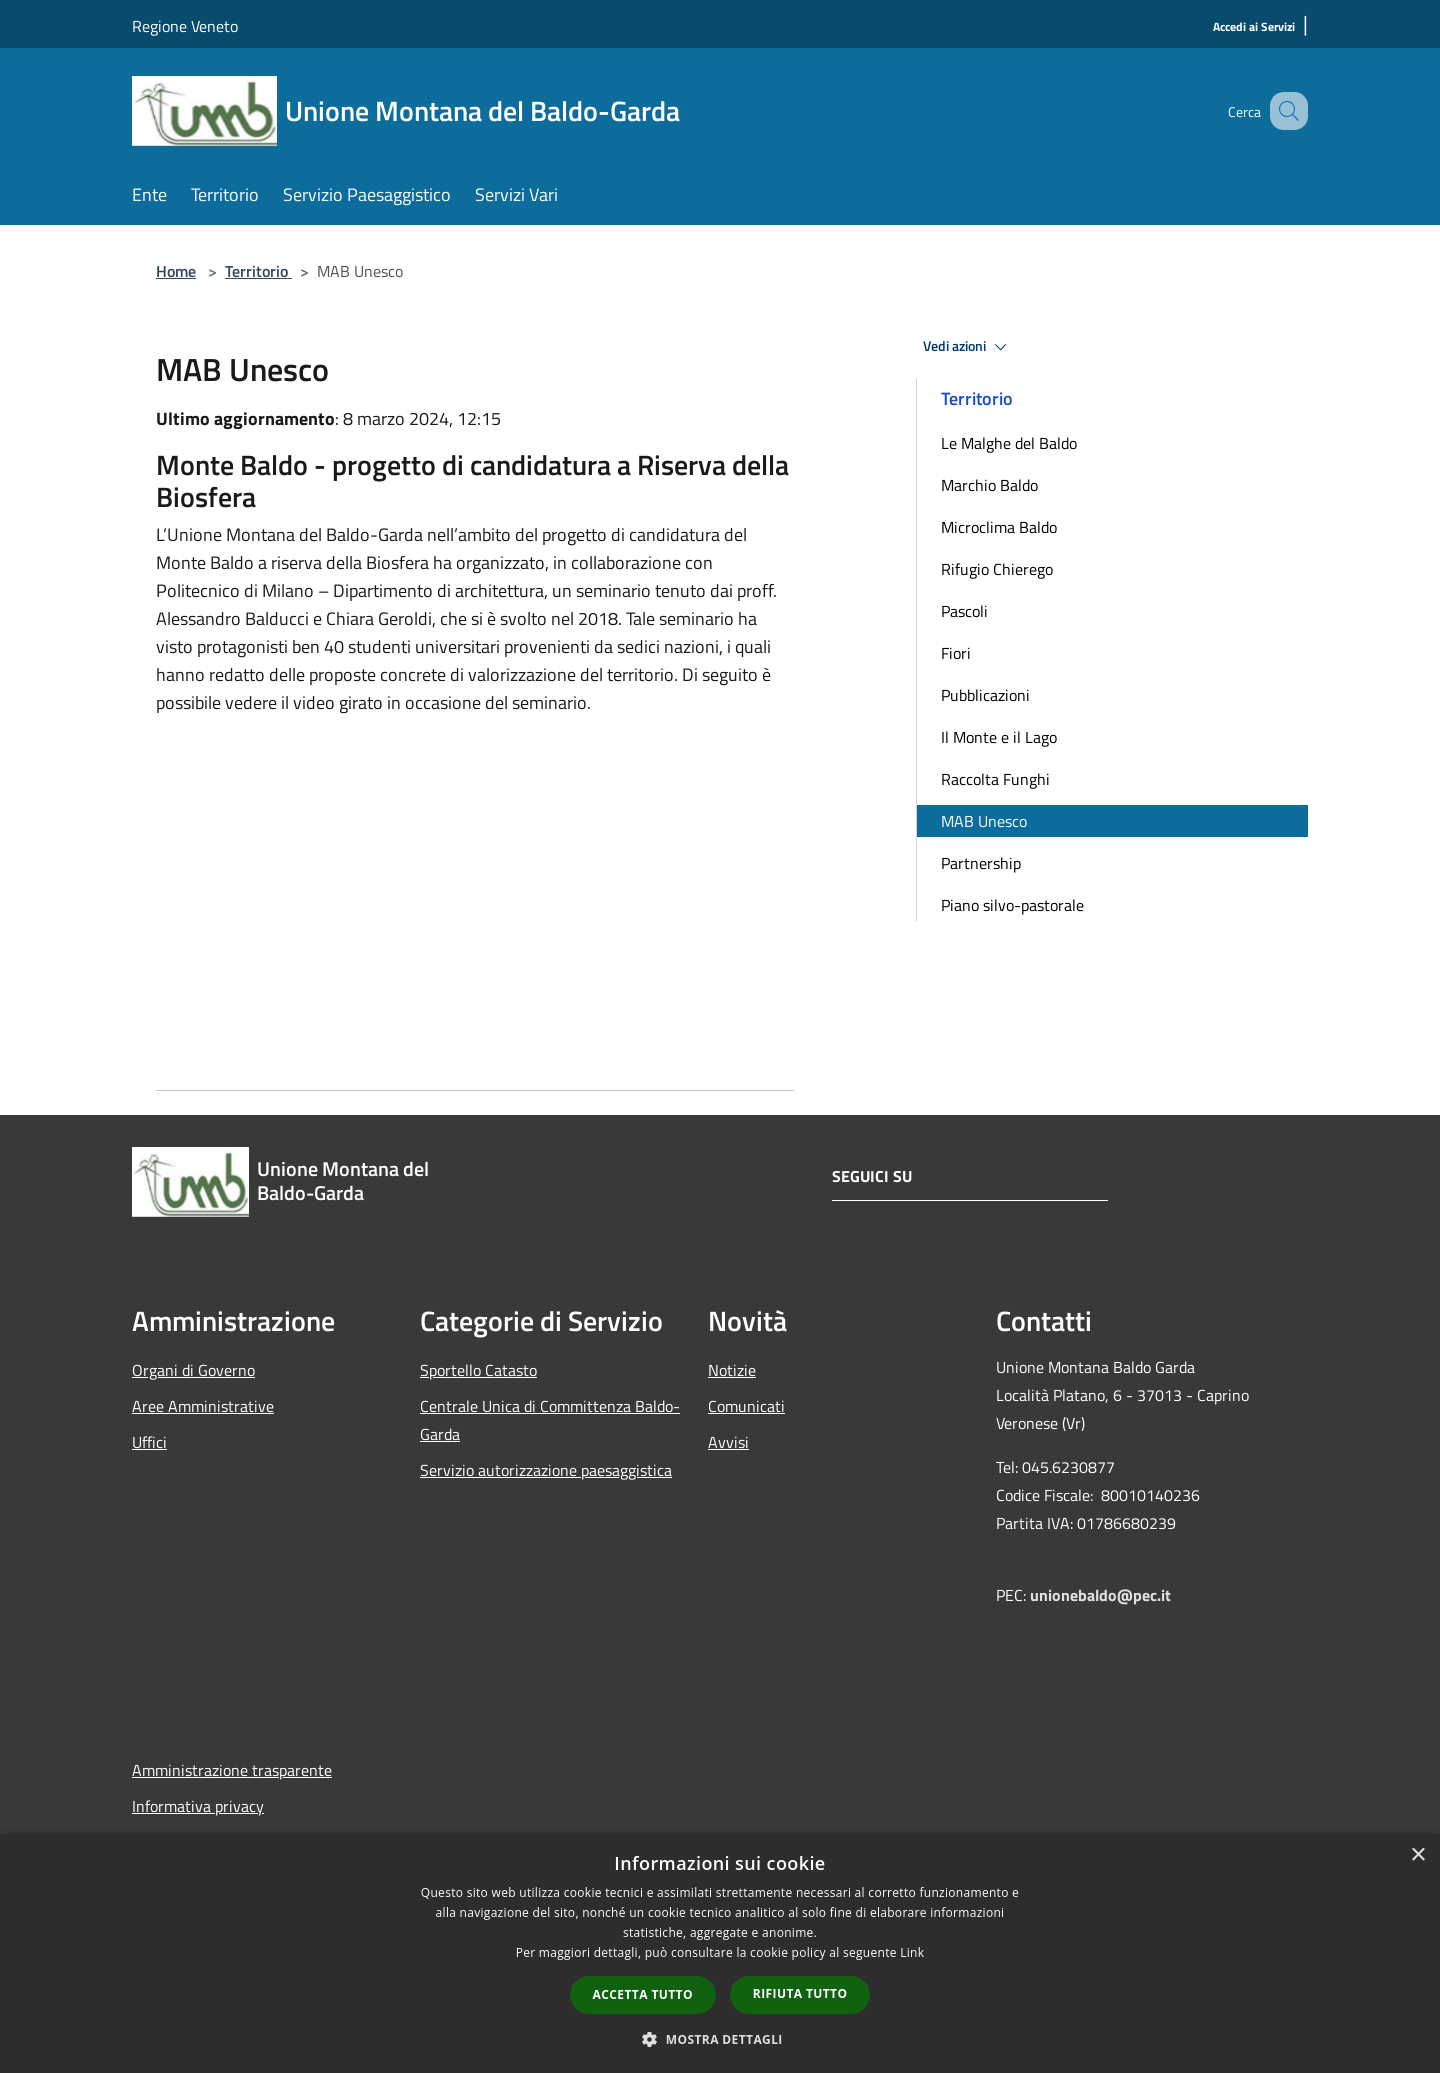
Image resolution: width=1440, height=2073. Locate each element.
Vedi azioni (968, 347)
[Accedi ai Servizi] (1254, 27)
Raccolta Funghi (995, 779)
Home (176, 271)
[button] (720, 2039)
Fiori (956, 653)
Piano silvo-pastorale (1012, 905)
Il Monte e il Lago (999, 737)
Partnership (981, 863)
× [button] (1417, 1855)
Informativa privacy (198, 1806)
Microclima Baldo (999, 527)
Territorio (258, 271)
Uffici (149, 1442)
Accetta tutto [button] (643, 1994)
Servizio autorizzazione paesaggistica (546, 1470)
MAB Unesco (984, 821)
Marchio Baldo (989, 485)
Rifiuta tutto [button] (800, 1993)
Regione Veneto (185, 26)
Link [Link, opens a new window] (912, 1952)
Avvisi (728, 1442)
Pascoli (964, 611)
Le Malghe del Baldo (1009, 443)
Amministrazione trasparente (232, 1770)
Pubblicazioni (985, 695)
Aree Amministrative (203, 1406)
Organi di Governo (193, 1370)
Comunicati (746, 1406)
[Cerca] (1284, 111)
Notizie (732, 1370)
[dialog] (720, 1953)
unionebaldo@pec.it (1102, 1595)
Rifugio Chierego (997, 569)
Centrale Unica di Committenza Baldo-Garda (550, 1420)
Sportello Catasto (478, 1370)
